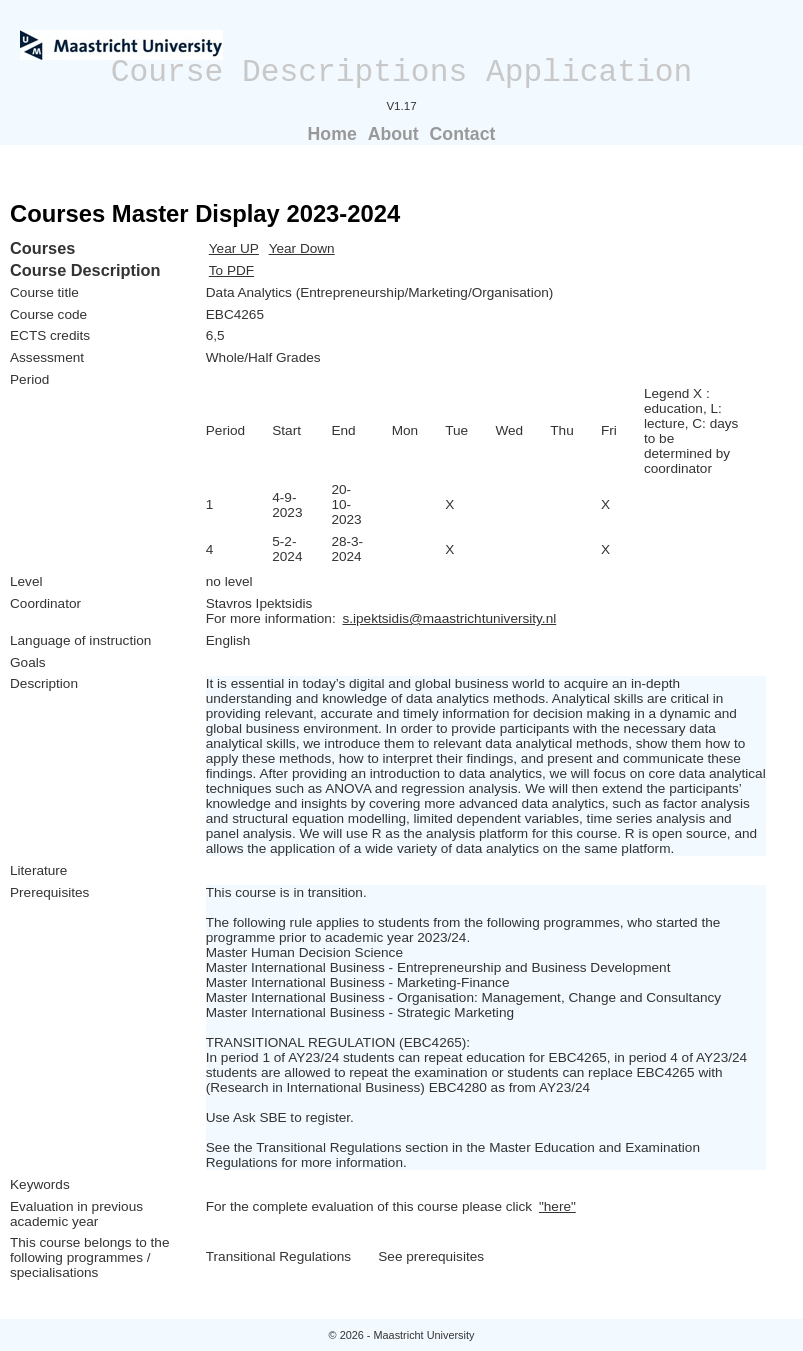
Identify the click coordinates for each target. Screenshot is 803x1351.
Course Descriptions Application (402, 72)
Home (332, 134)
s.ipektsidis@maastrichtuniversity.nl (449, 618)
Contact (463, 134)
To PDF (231, 270)
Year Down (302, 248)
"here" (557, 1206)
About (393, 134)
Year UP (234, 248)
